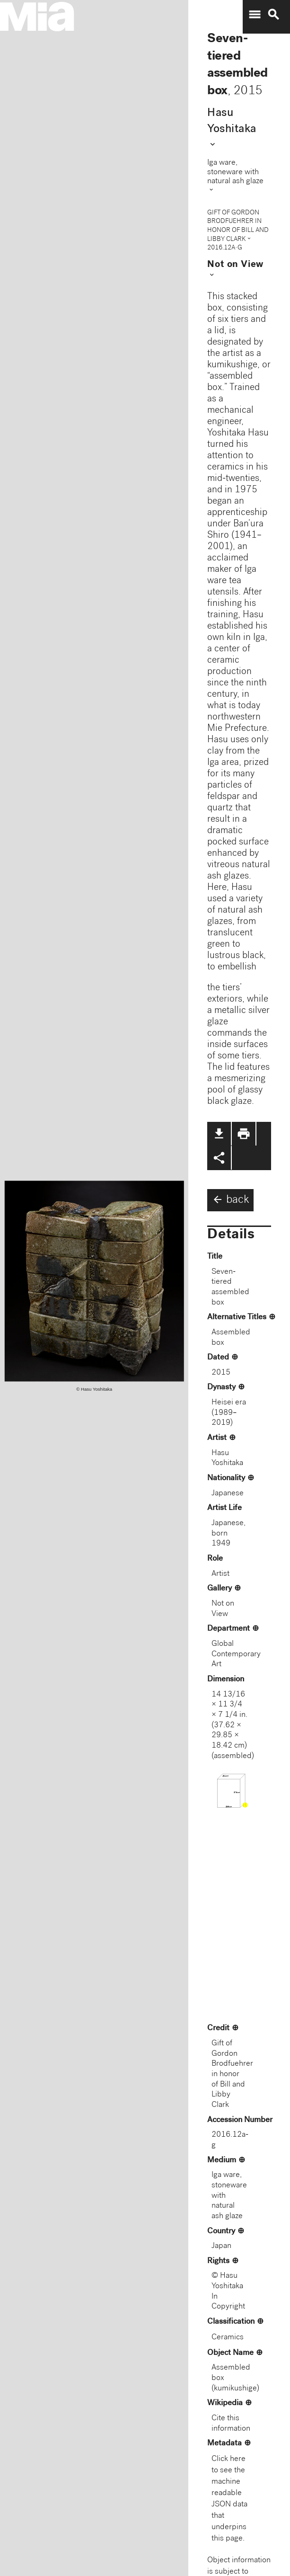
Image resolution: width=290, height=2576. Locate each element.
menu (254, 15)
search (273, 15)
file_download (219, 1134)
